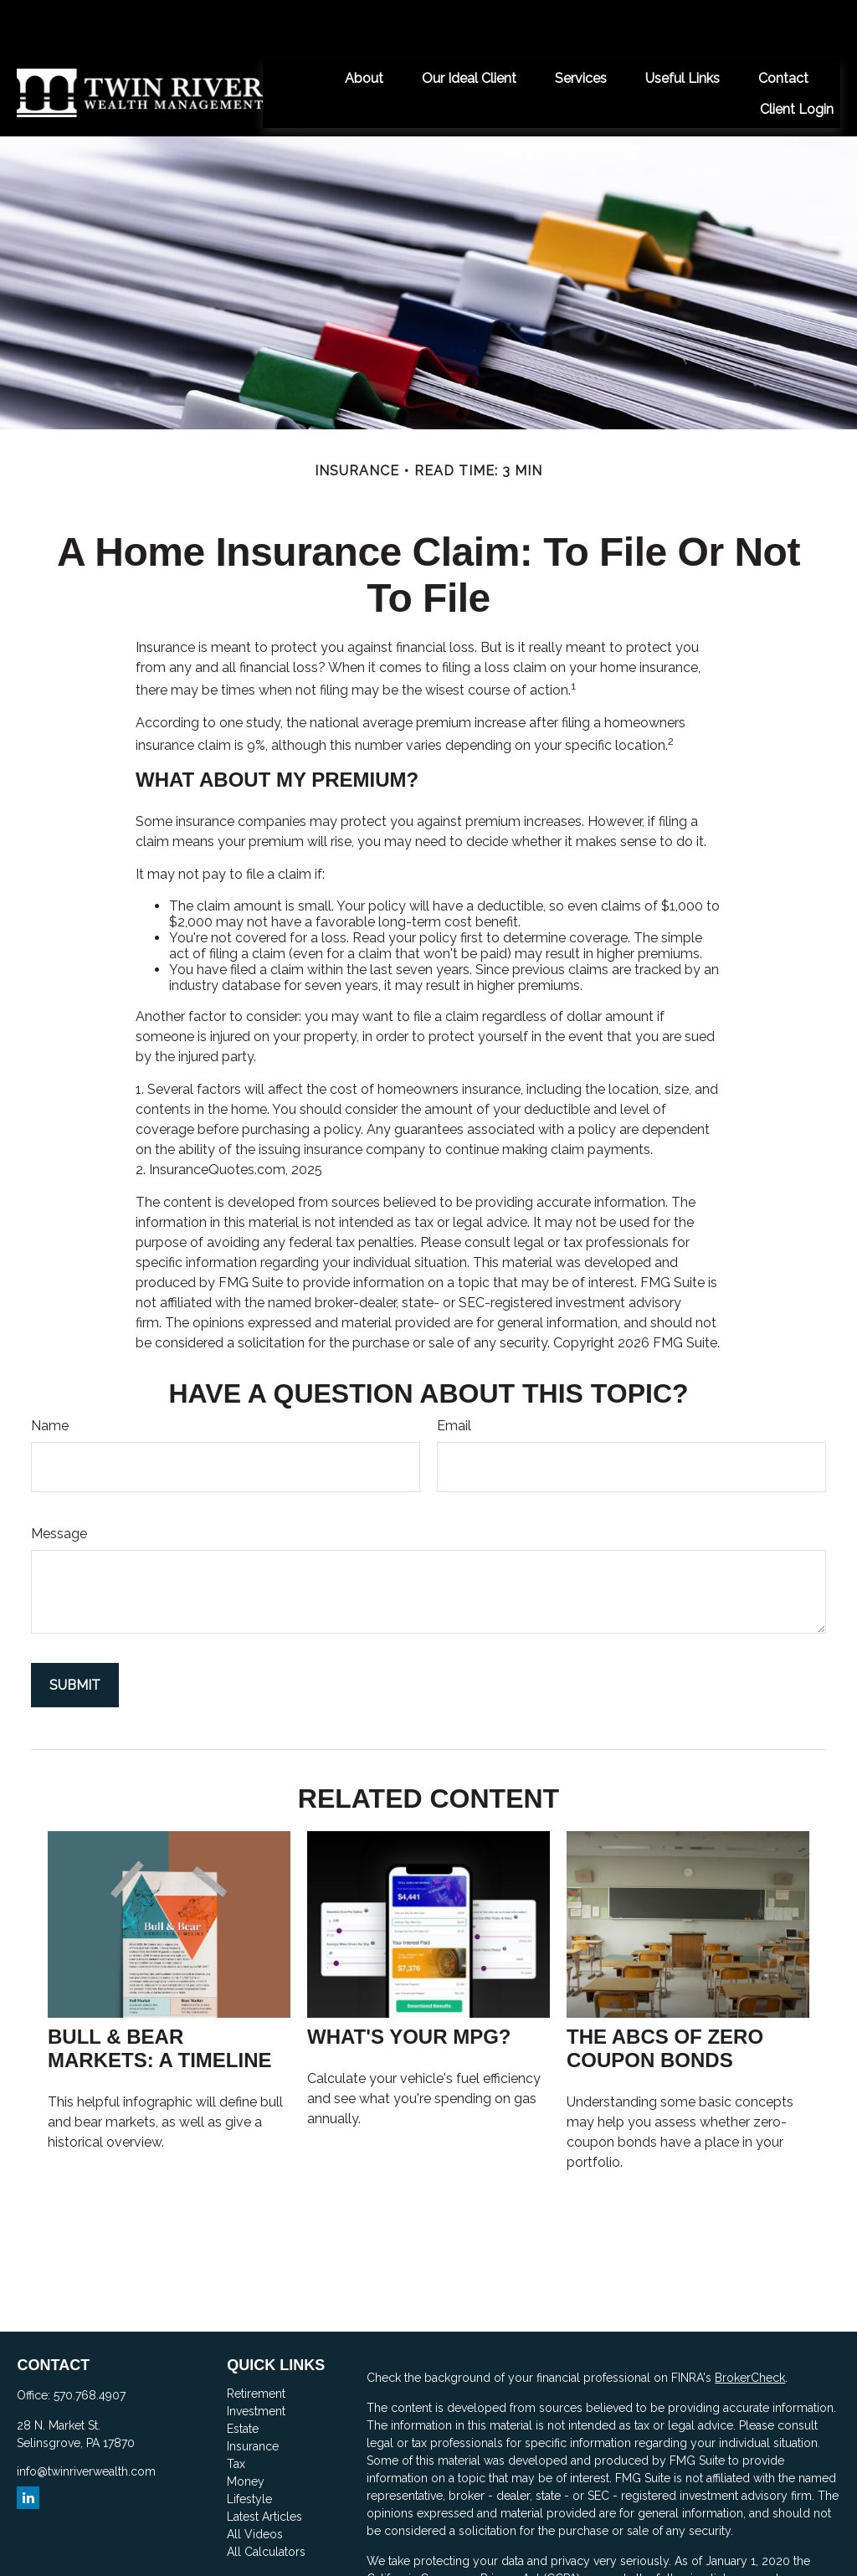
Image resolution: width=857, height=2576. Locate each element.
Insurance (253, 2396)
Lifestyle (249, 2448)
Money (245, 2431)
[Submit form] (75, 1635)
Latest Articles (264, 2466)
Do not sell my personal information (592, 2546)
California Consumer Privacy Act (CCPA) (473, 2528)
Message (59, 1483)
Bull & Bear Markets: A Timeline (160, 1998)
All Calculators (266, 2501)
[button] (364, 28)
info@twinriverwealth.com (86, 2421)
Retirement (256, 2343)
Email (454, 1375)
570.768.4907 (90, 2345)
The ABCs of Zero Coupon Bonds (665, 1998)
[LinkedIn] (28, 2447)
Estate (243, 2378)
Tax (236, 2413)
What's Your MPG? (409, 1986)
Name (50, 1375)
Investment (256, 2361)
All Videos (255, 2484)
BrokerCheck (750, 2327)
